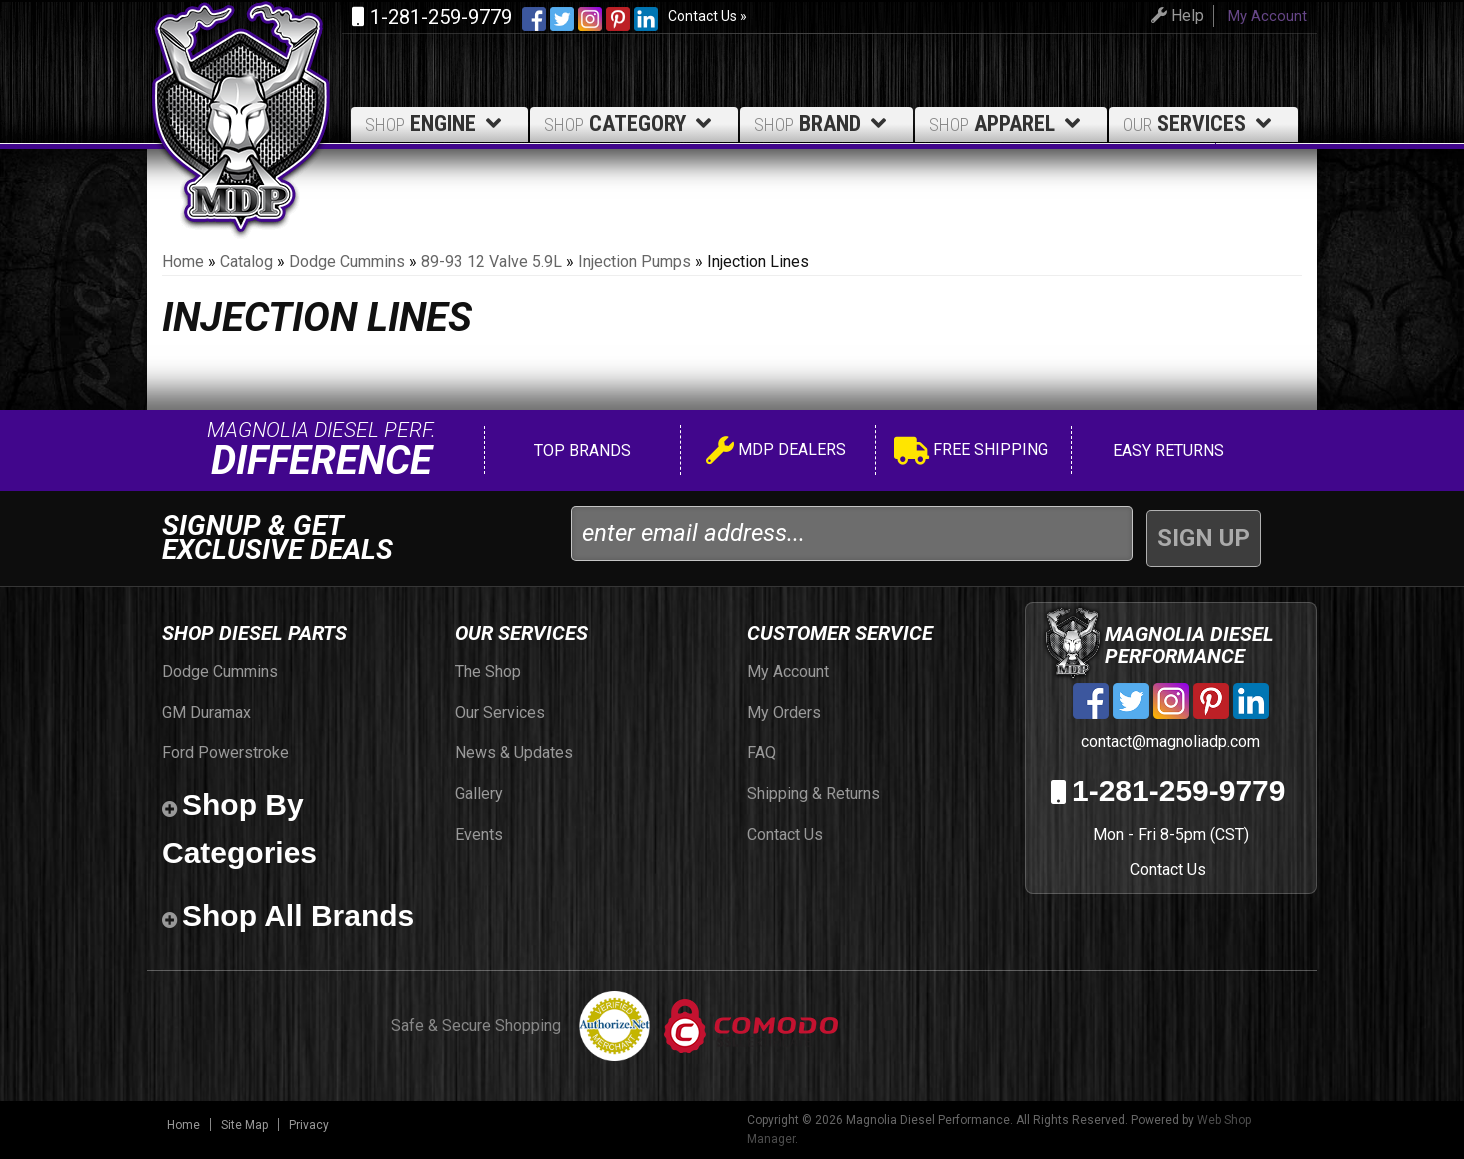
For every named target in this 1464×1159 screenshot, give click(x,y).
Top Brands (580, 450)
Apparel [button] (1008, 123)
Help (1174, 15)
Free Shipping (971, 452)
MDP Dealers (776, 452)
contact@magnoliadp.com (1168, 741)
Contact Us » (707, 16)
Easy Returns (1166, 450)
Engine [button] (436, 123)
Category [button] (631, 123)
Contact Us (1168, 869)
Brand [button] (823, 123)
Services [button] (1200, 123)
